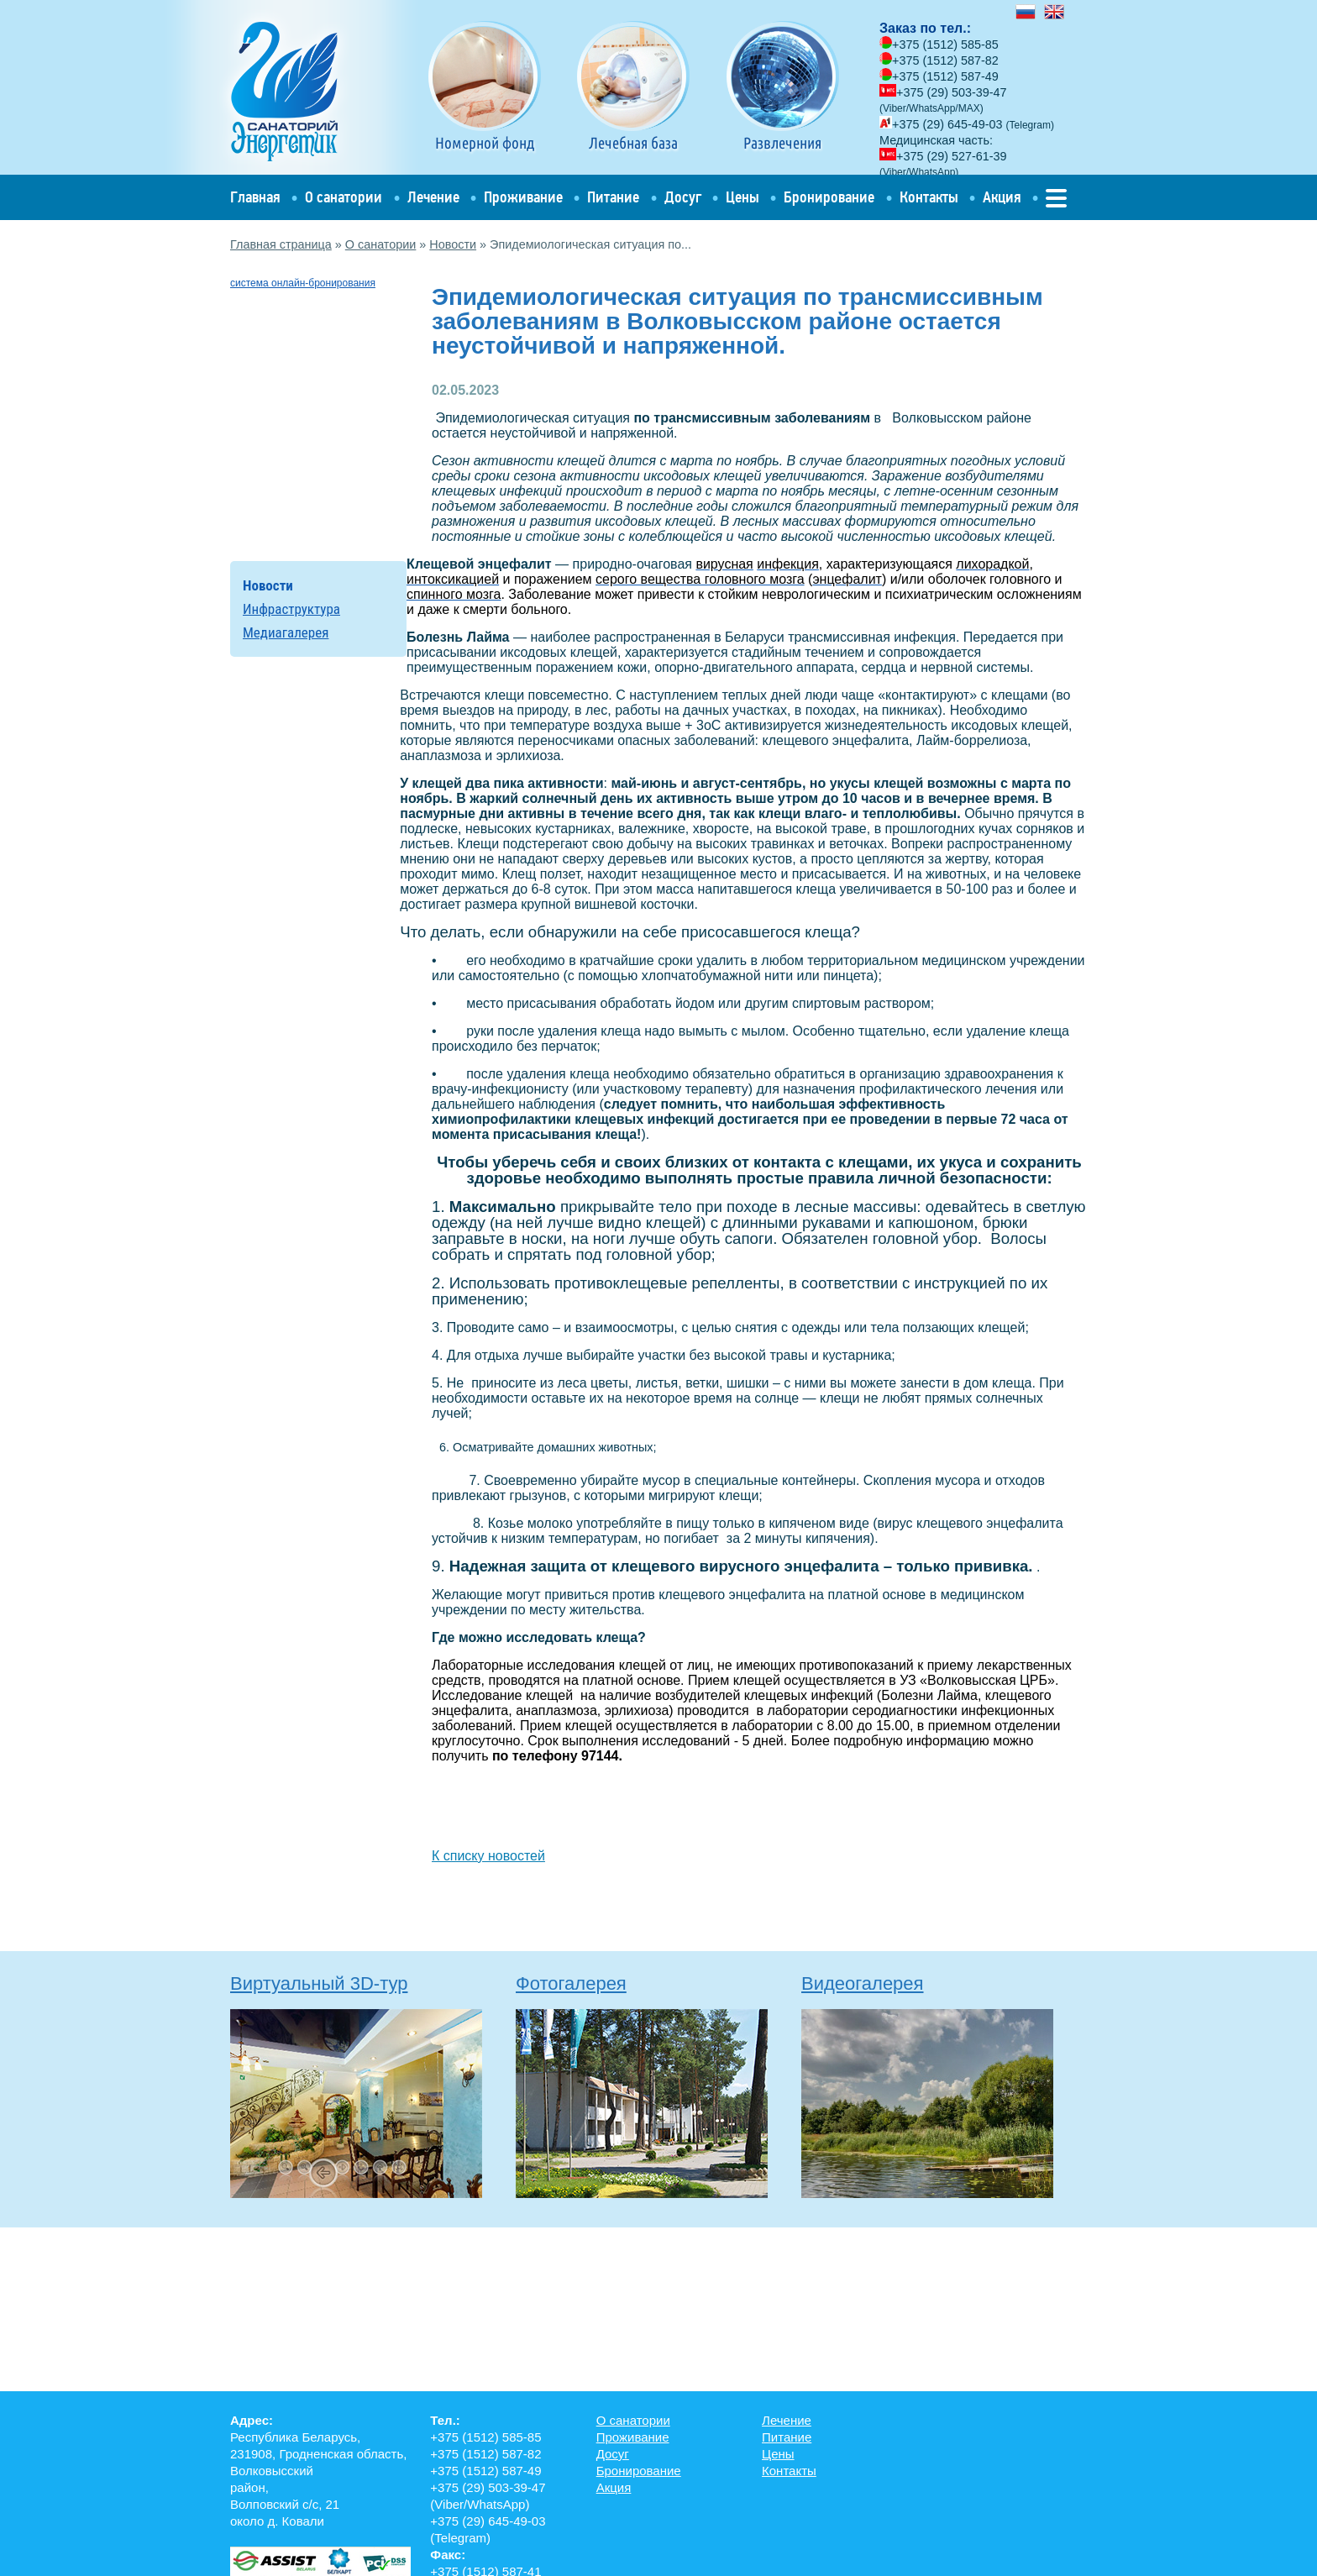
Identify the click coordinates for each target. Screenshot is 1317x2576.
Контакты (929, 197)
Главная (255, 197)
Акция (1002, 197)
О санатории (343, 197)
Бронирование (829, 197)
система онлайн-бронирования (302, 283)
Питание (613, 197)
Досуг (682, 197)
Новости (452, 244)
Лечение (433, 197)
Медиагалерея (285, 632)
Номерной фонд (484, 86)
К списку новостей (488, 1856)
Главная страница (281, 244)
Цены (742, 197)
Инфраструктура (291, 609)
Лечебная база (633, 86)
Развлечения (783, 86)
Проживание (523, 197)
